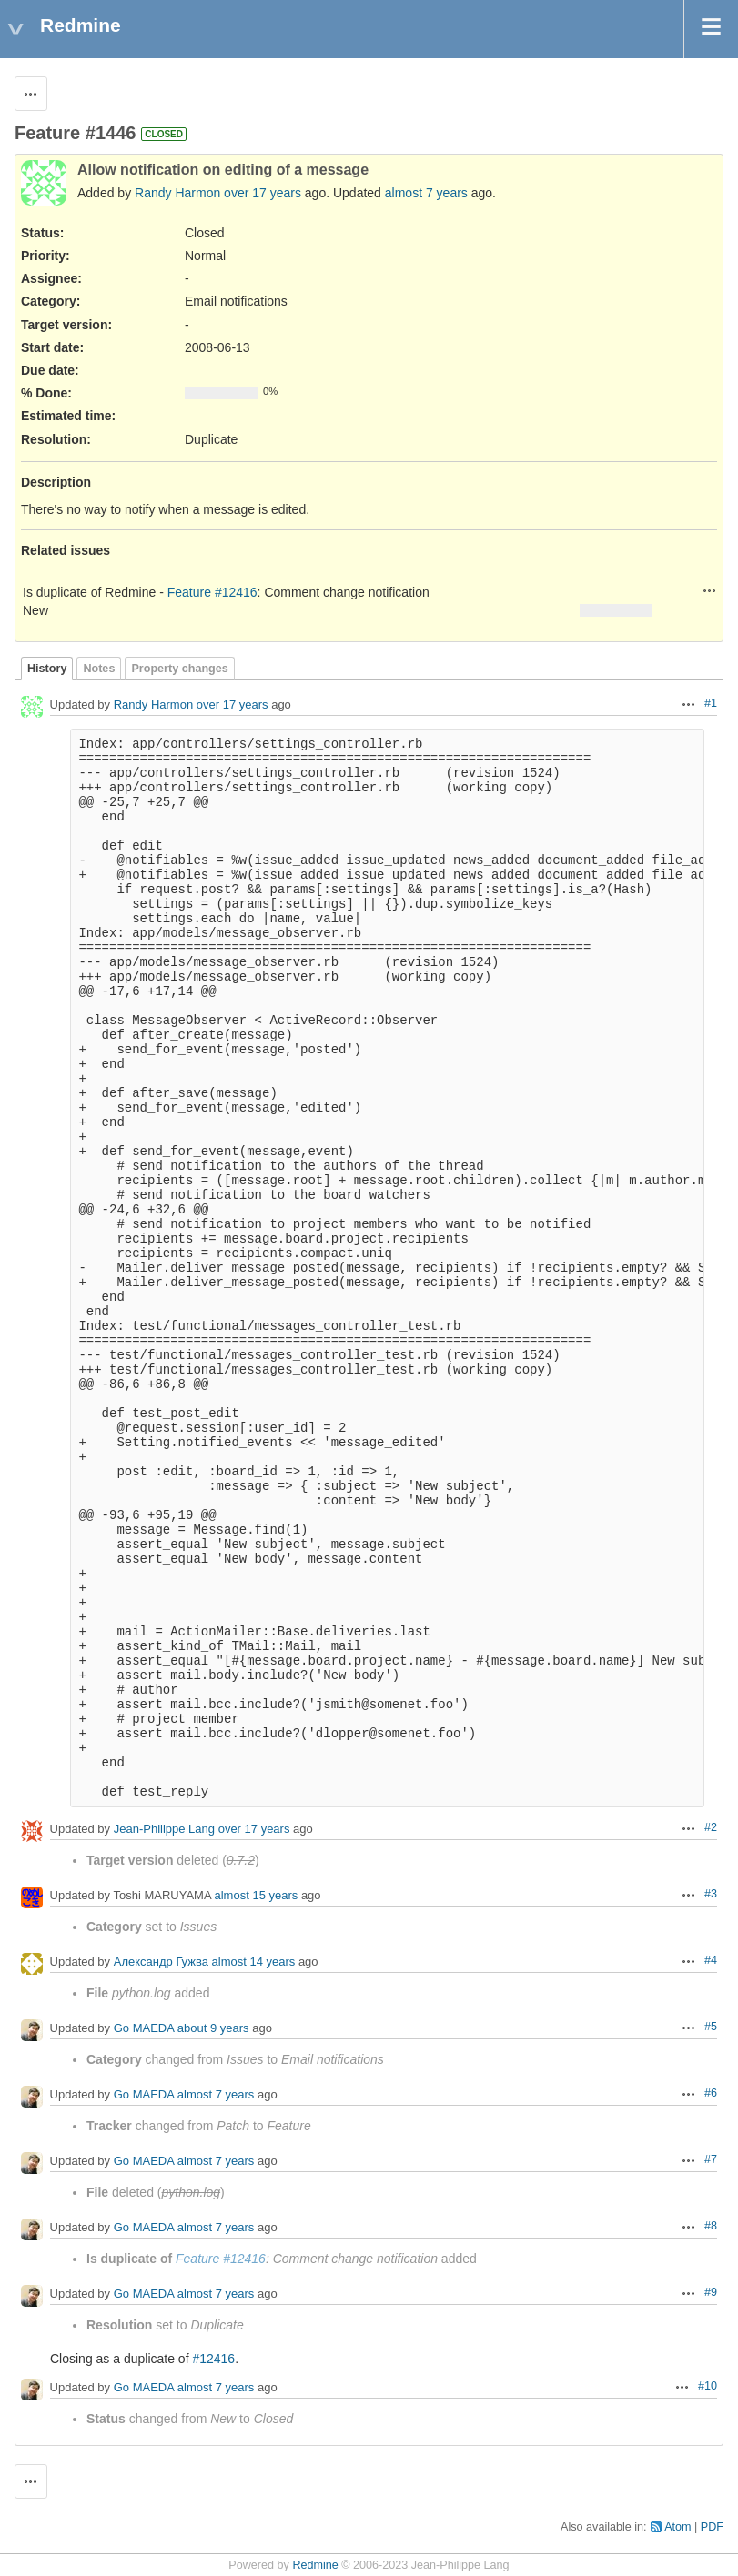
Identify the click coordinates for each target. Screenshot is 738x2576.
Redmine (315, 2565)
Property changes (179, 668)
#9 (710, 2292)
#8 (710, 2225)
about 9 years (213, 2028)
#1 (710, 703)
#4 (710, 1960)
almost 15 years (256, 1895)
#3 (710, 1893)
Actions (710, 590)
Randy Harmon (177, 193)
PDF (712, 2527)
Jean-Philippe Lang (164, 1829)
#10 (707, 2386)
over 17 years (262, 193)
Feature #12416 (212, 592)
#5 (710, 2026)
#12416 (213, 2358)
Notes (99, 668)
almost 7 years (426, 193)
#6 (710, 2093)
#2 (710, 1827)
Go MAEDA (144, 2028)
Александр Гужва (161, 1961)
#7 (710, 2159)
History (46, 668)
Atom (677, 2527)
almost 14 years (254, 1961)
